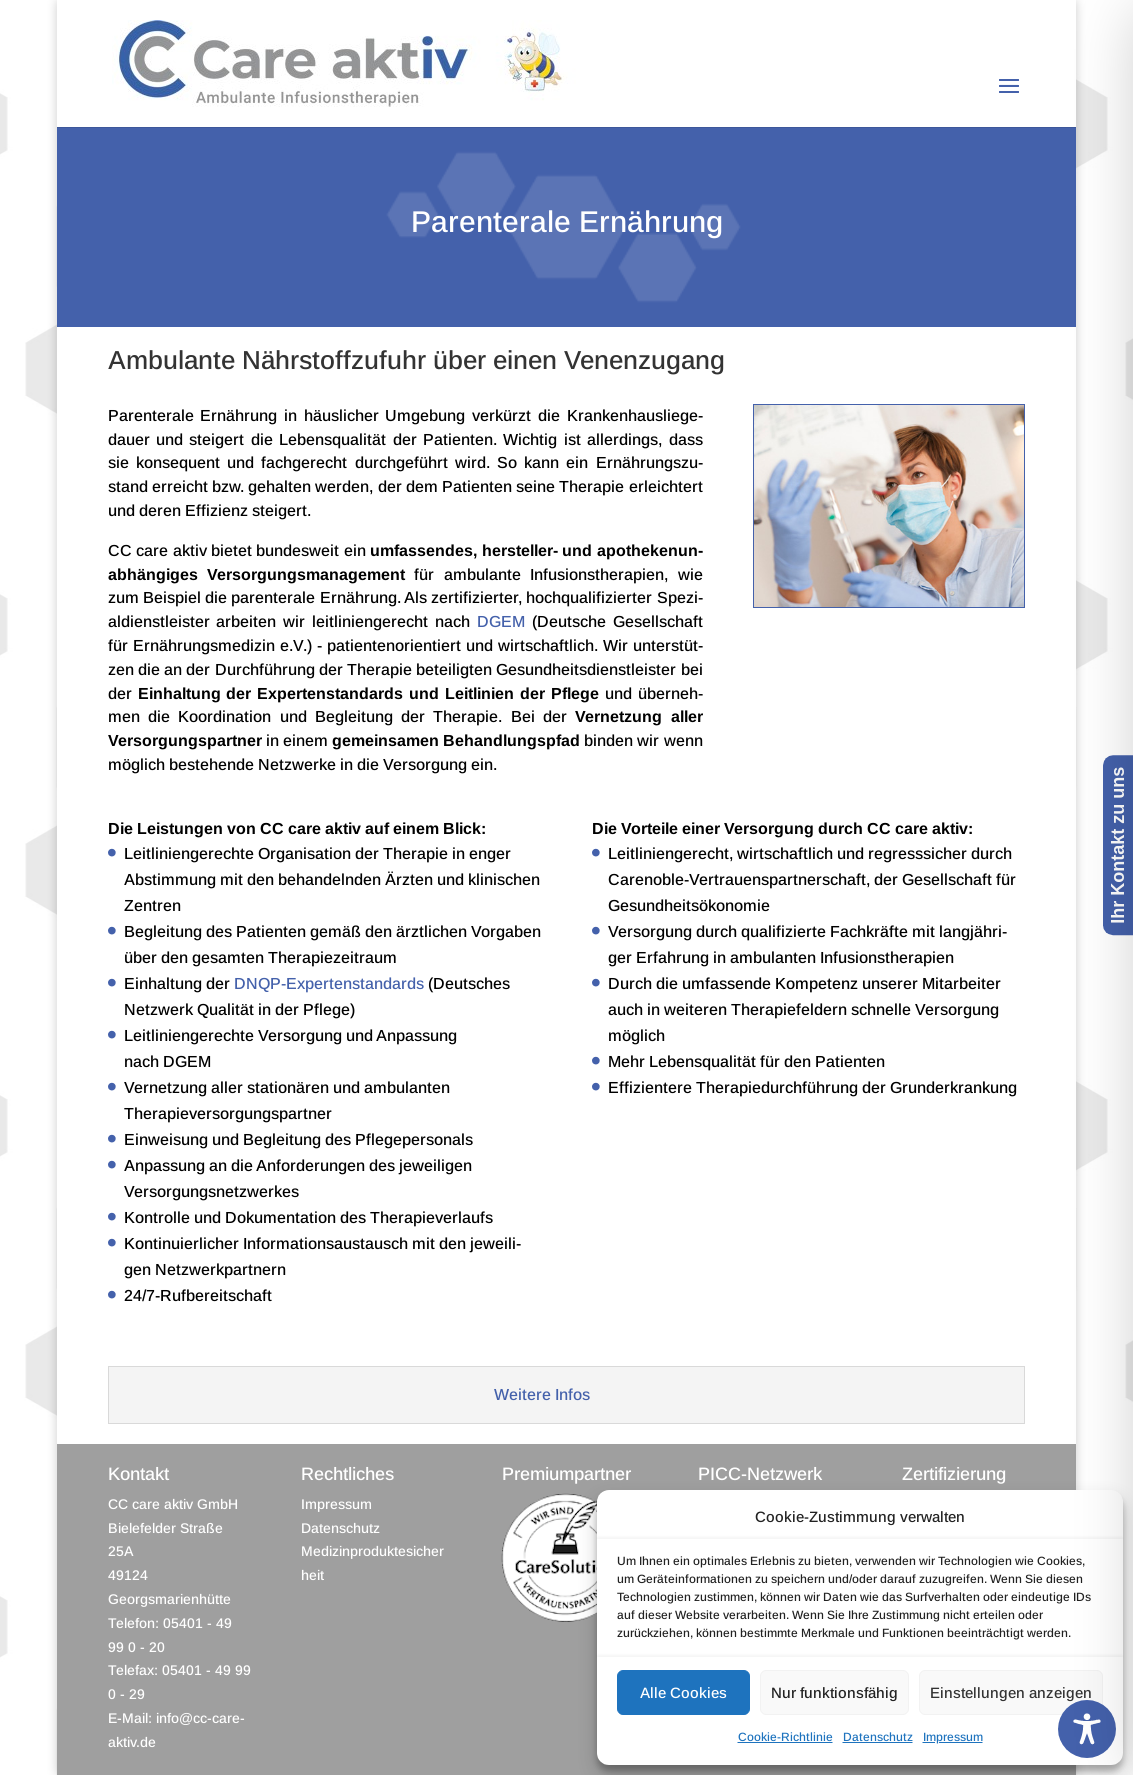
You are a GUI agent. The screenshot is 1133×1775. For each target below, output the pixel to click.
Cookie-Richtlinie (785, 1737)
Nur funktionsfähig (834, 1692)
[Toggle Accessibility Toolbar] (1087, 1729)
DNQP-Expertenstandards (329, 983)
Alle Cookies (683, 1692)
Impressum (953, 1737)
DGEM (501, 621)
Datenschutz (878, 1737)
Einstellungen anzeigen (1011, 1692)
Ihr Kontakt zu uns (1118, 844)
